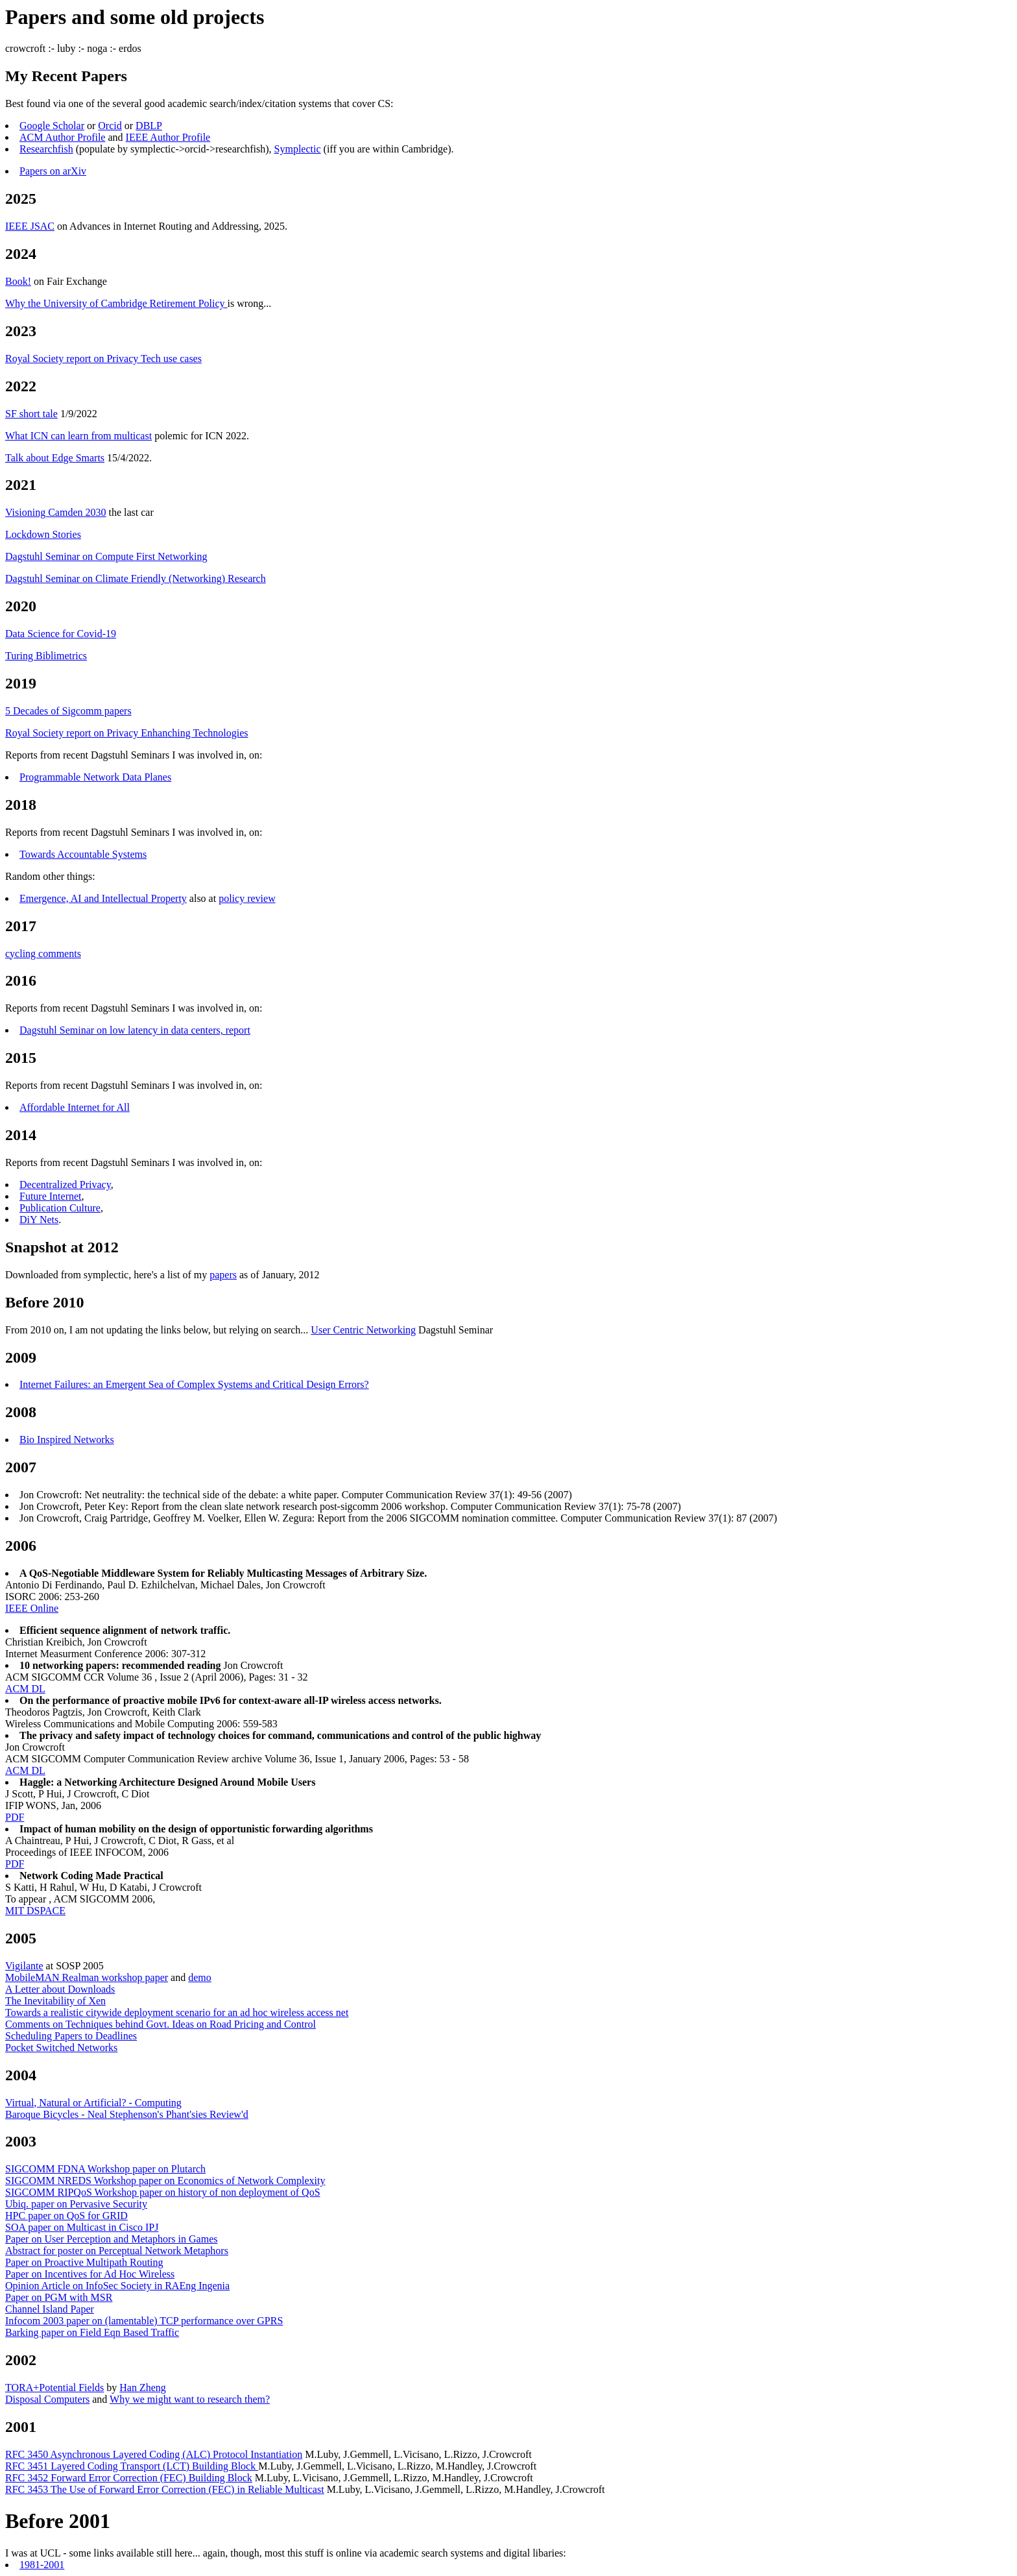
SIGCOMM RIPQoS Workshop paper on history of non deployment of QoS (162, 2192)
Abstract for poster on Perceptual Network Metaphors (116, 2250)
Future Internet (50, 1196)
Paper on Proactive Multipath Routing (84, 2262)
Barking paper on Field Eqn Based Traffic (92, 2332)
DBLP (149, 125)
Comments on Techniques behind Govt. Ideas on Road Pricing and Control (160, 2024)
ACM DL (25, 1688)
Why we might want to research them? (190, 2399)
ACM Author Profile (62, 137)
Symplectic (297, 148)
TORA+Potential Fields (54, 2387)
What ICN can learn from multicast (78, 435)
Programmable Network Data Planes (95, 777)
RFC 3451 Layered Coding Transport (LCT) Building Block (131, 2466)
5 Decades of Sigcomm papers (68, 710)
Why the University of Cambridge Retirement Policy (116, 303)
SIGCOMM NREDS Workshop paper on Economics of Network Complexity (165, 2180)
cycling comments (43, 953)
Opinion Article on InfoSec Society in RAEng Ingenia (117, 2285)
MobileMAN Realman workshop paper (86, 1977)
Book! (18, 281)
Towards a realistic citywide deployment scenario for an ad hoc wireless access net (176, 2012)
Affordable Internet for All (74, 1107)
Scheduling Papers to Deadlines (71, 2035)
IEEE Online (31, 1608)
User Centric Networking (363, 1329)
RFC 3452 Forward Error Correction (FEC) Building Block (128, 2477)
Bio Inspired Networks (66, 1439)
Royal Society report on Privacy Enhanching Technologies (126, 732)
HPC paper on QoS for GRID (66, 2215)
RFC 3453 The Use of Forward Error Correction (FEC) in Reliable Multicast (164, 2489)
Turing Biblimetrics (46, 655)
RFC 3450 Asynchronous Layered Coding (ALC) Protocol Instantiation (153, 2454)
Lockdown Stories (43, 534)
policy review (247, 898)
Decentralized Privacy (65, 1184)
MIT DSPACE (35, 1910)
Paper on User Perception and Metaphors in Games (111, 2238)
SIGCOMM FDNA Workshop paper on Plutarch (105, 2168)
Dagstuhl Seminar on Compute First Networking (106, 556)
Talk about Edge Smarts (54, 457)
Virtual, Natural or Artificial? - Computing (93, 2102)
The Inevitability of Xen (55, 2000)
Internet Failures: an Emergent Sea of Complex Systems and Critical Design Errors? (194, 1384)
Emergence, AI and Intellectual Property (103, 898)
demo (199, 1977)
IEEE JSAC (29, 226)
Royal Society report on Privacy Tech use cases (103, 358)
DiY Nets (38, 1219)
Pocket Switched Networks (61, 2047)
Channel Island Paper (49, 2309)
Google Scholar (51, 125)
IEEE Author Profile (168, 137)
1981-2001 (41, 2564)
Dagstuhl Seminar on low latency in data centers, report (134, 1030)
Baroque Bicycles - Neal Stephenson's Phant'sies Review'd (126, 2114)
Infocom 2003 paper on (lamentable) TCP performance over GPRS (144, 2320)
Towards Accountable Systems (83, 854)
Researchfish (46, 148)
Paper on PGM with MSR (58, 2297)
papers (223, 1274)
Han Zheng (142, 2387)
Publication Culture (60, 1207)
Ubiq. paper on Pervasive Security (76, 2203)
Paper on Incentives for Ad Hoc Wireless (89, 2273)
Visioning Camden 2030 (55, 512)
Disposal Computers (47, 2399)
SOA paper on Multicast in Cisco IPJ (81, 2227)
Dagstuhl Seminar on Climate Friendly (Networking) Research (135, 578)
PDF (14, 1817)
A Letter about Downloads (60, 1989)
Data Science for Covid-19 (60, 633)
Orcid (109, 125)
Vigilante (24, 1965)
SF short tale (31, 413)
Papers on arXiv (52, 170)
